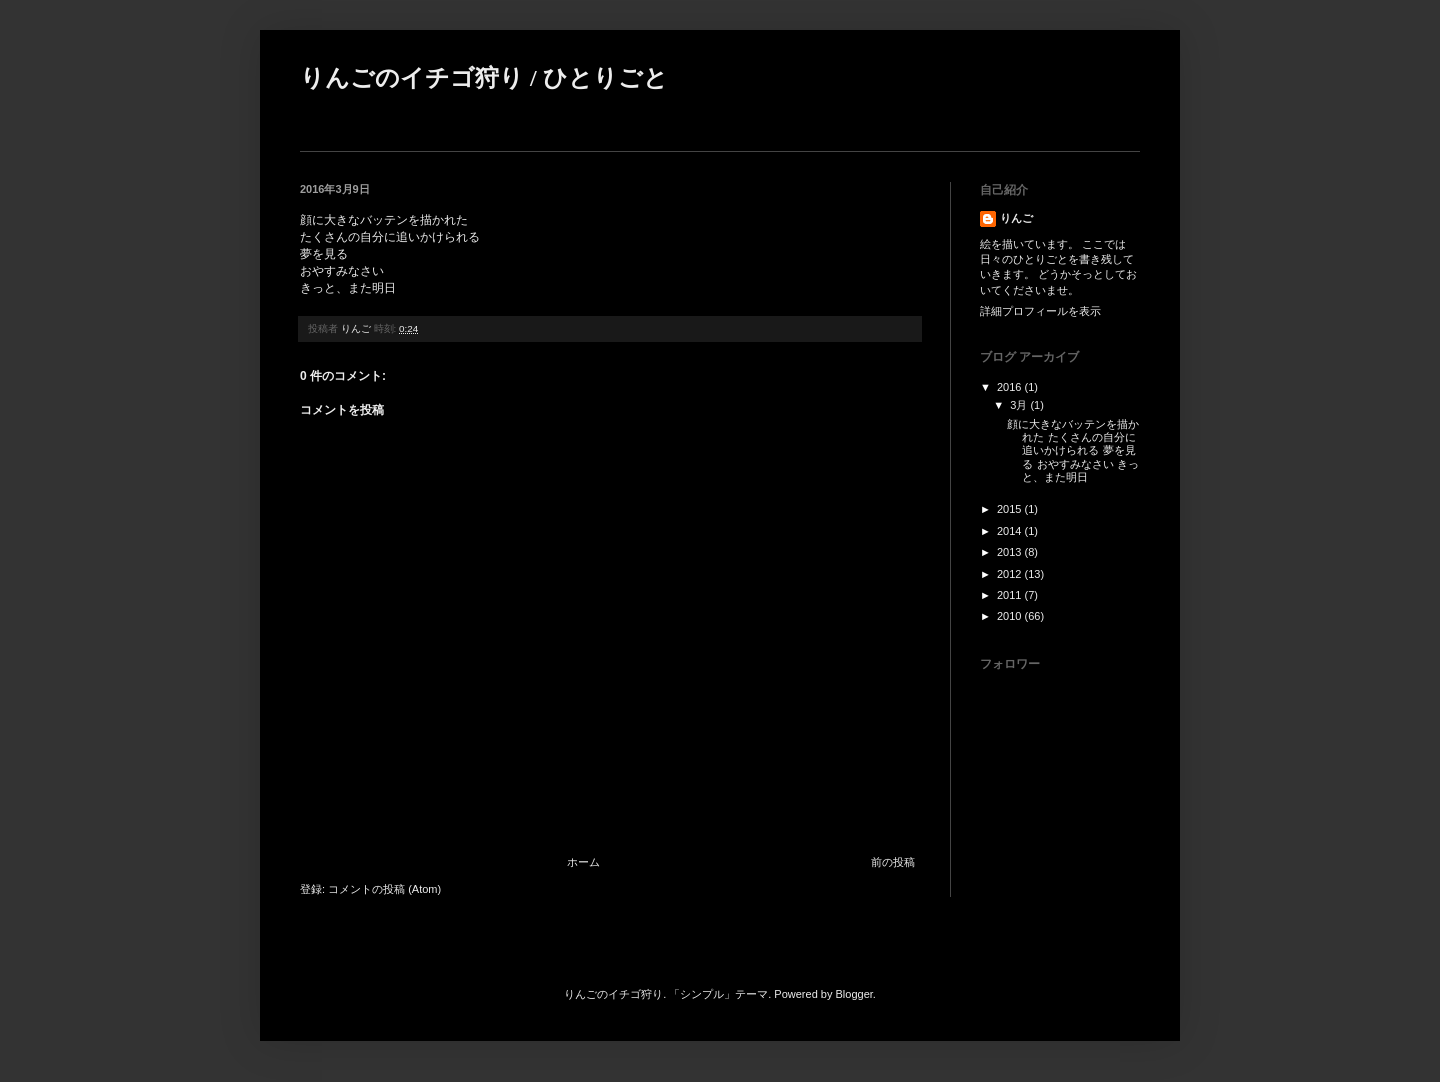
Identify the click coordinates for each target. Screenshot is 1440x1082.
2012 (1011, 574)
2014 (1011, 531)
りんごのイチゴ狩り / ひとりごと (484, 78)
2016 (1011, 387)
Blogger (854, 994)
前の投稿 (893, 862)
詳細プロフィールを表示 (1040, 311)
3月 (1020, 405)
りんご (1016, 218)
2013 (1011, 552)
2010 (1011, 616)
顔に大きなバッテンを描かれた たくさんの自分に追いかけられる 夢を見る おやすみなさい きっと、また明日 (1073, 450)
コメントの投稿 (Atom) (384, 889)
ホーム (583, 862)
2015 (1011, 509)
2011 (1011, 595)
